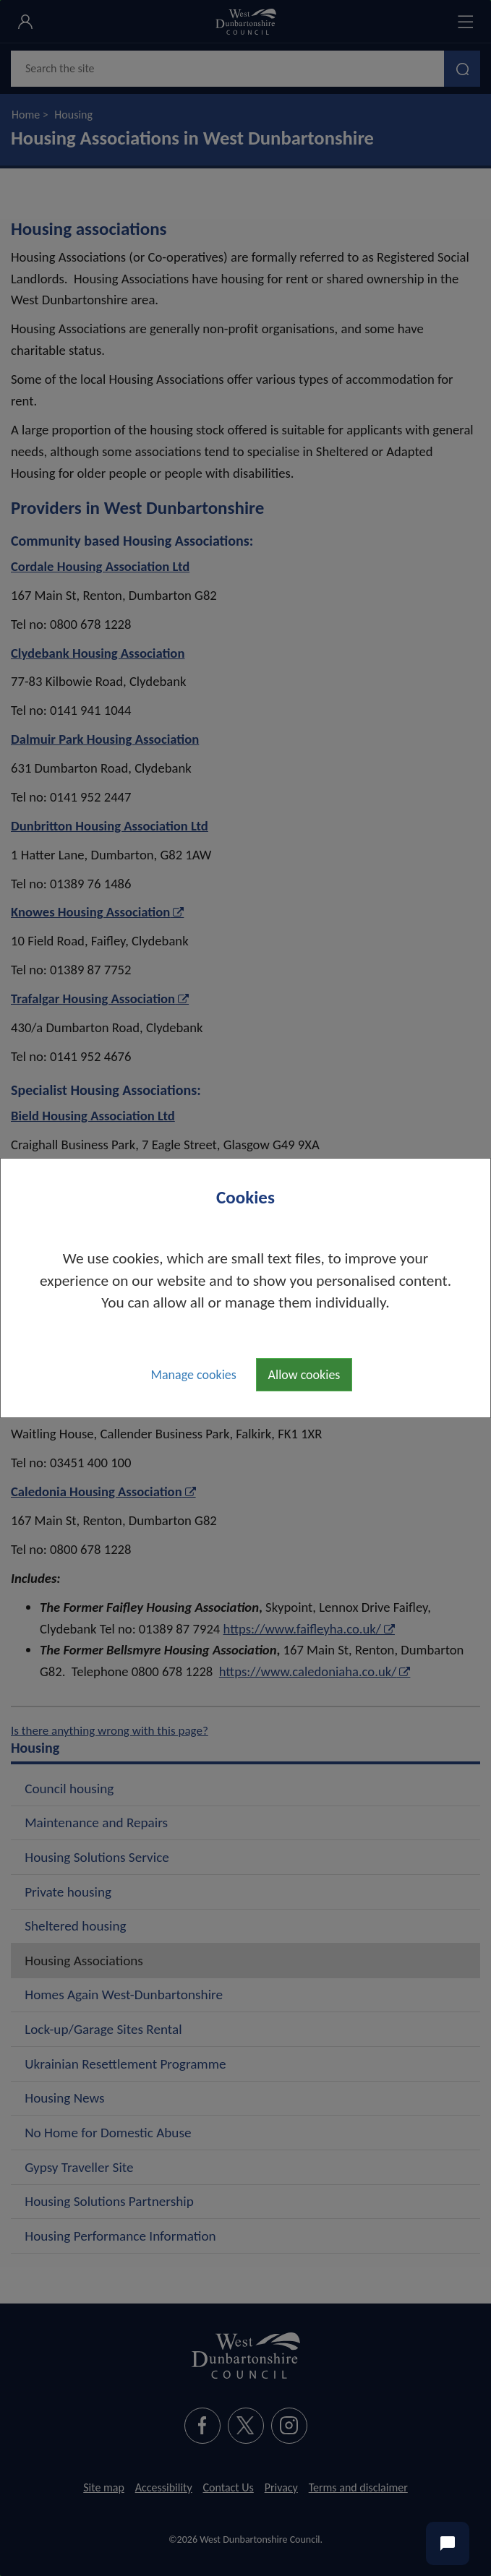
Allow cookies (304, 1375)
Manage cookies (193, 1375)
